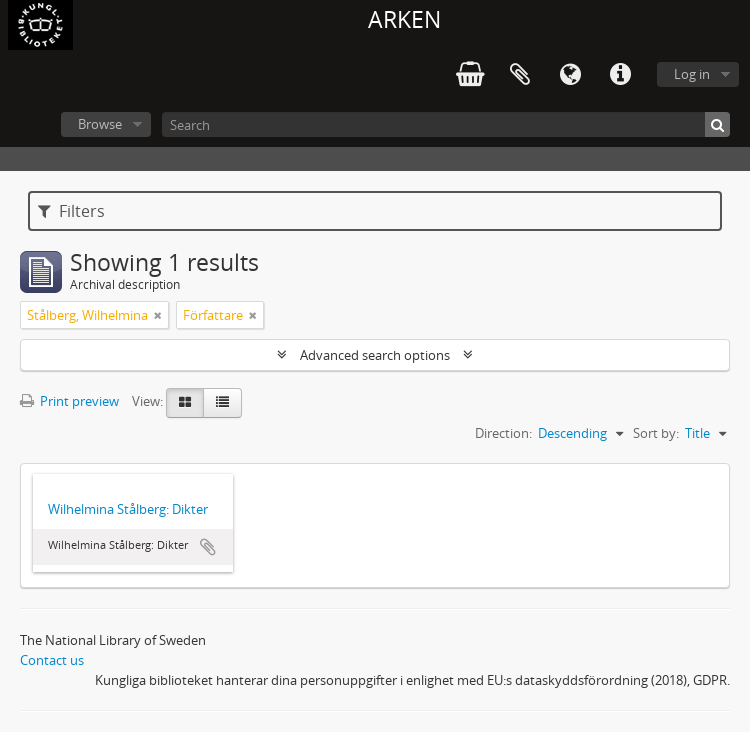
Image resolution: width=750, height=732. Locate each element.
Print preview (69, 401)
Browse (100, 124)
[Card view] (185, 403)
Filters (71, 211)
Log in (692, 74)
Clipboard (520, 75)
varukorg (470, 75)
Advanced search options (375, 355)
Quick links (620, 75)
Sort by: (656, 433)
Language (570, 75)
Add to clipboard (208, 547)
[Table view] (222, 403)
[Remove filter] (158, 315)
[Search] (446, 124)
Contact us (52, 660)
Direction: (503, 433)
